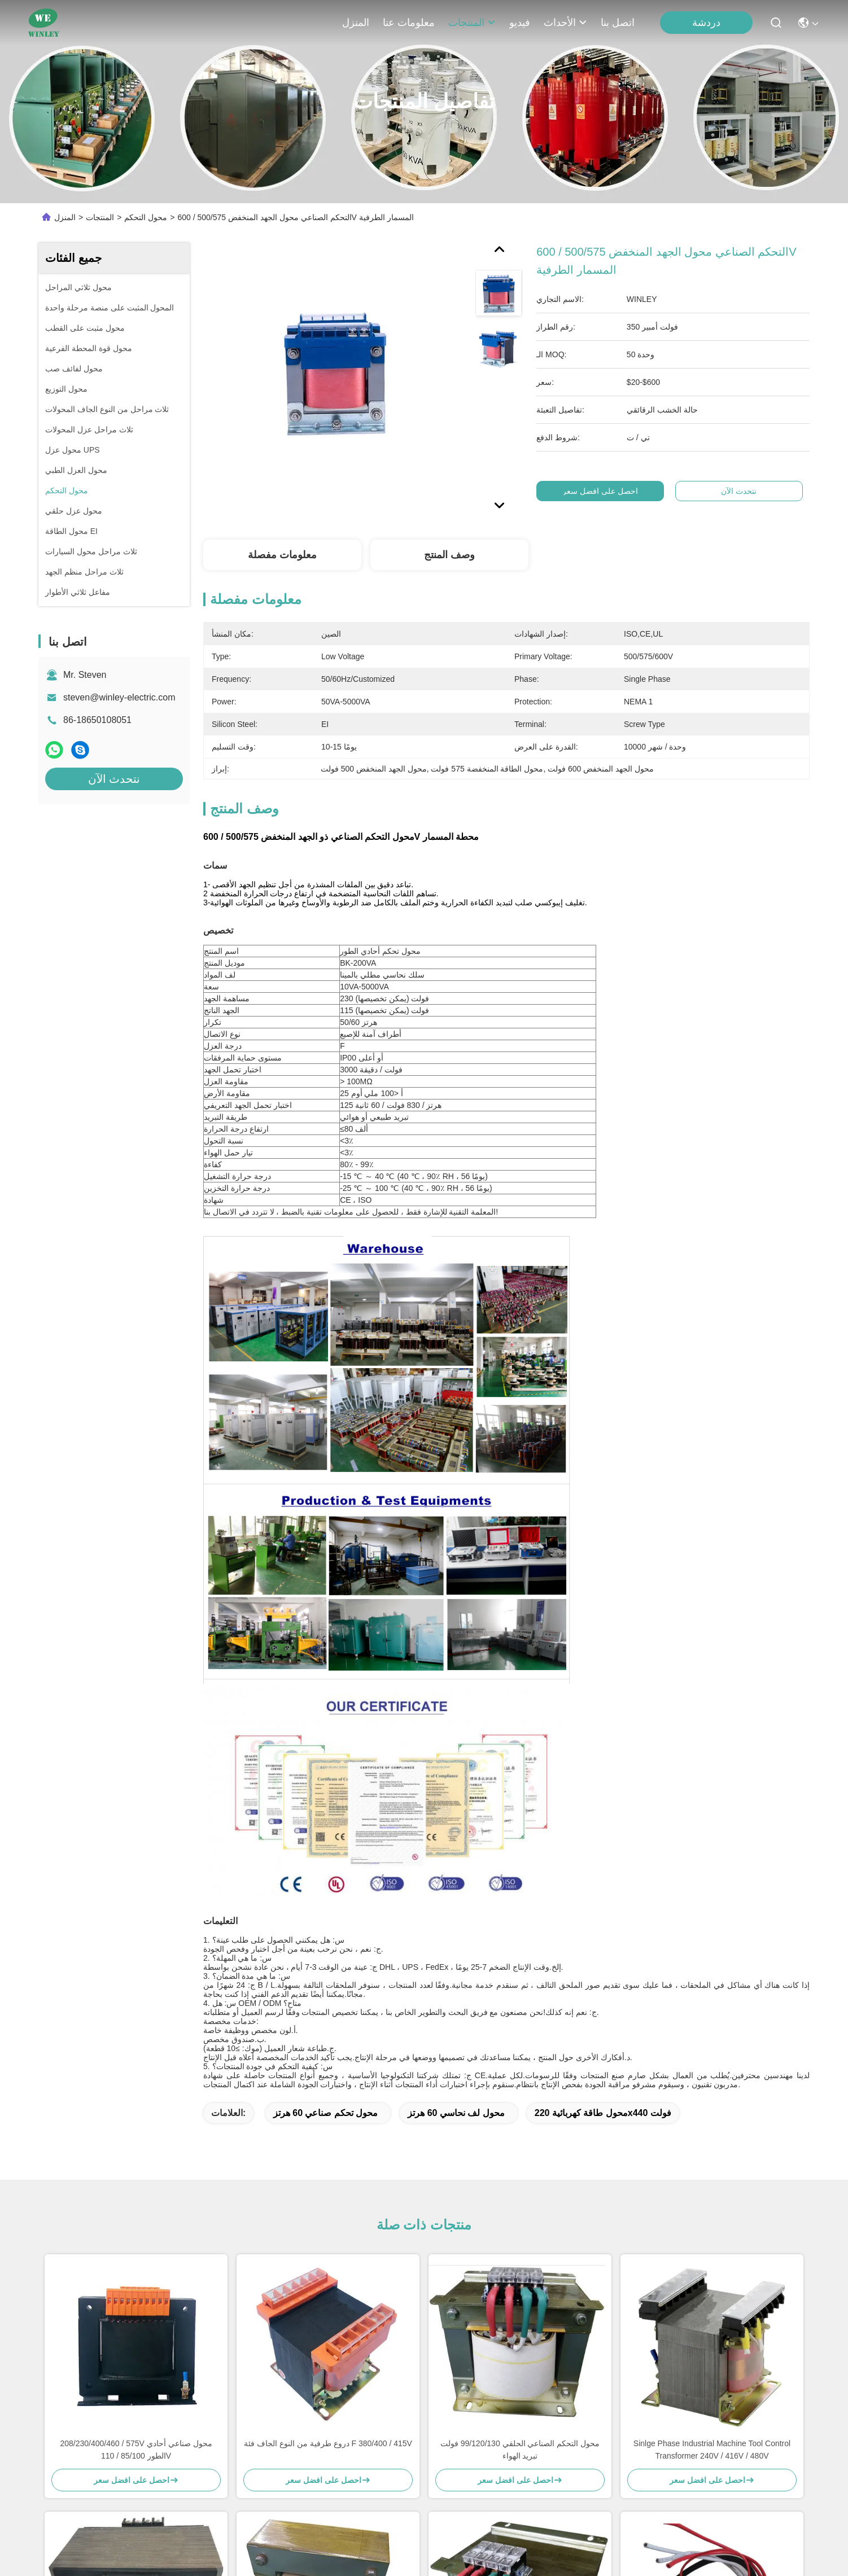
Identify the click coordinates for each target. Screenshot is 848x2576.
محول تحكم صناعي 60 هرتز (325, 2113)
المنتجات (472, 22)
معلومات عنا (409, 22)
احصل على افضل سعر (602, 491)
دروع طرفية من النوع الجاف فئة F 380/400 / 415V (328, 2443)
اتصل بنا (618, 22)
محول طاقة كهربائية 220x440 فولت (603, 2113)
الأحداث (565, 22)
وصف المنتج (449, 554)
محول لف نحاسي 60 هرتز (456, 2113)
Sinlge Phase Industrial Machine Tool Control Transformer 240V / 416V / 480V (711, 2449)
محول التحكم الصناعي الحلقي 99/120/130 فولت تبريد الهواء (520, 2449)
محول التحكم (145, 217)
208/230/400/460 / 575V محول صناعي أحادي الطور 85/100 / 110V (136, 2449)
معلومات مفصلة (282, 554)
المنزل (355, 22)
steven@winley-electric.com (119, 697)
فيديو (519, 22)
